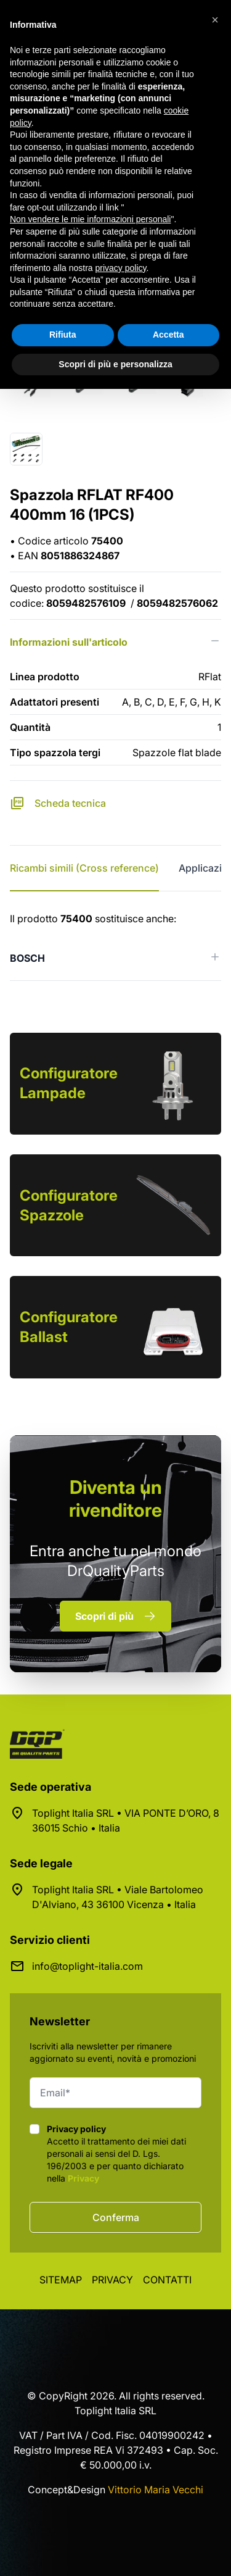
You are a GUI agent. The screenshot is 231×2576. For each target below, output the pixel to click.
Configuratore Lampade (69, 1083)
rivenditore (115, 1498)
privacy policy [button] (121, 268)
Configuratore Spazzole (69, 1205)
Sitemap (60, 2280)
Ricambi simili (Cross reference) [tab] (84, 868)
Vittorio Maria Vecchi (155, 2489)
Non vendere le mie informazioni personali (90, 219)
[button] (215, 20)
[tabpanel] (115, 946)
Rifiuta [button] (62, 335)
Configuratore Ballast (69, 1327)
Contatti (167, 2280)
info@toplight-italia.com (87, 1966)
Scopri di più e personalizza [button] (115, 364)
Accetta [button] (168, 335)
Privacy (83, 2178)
